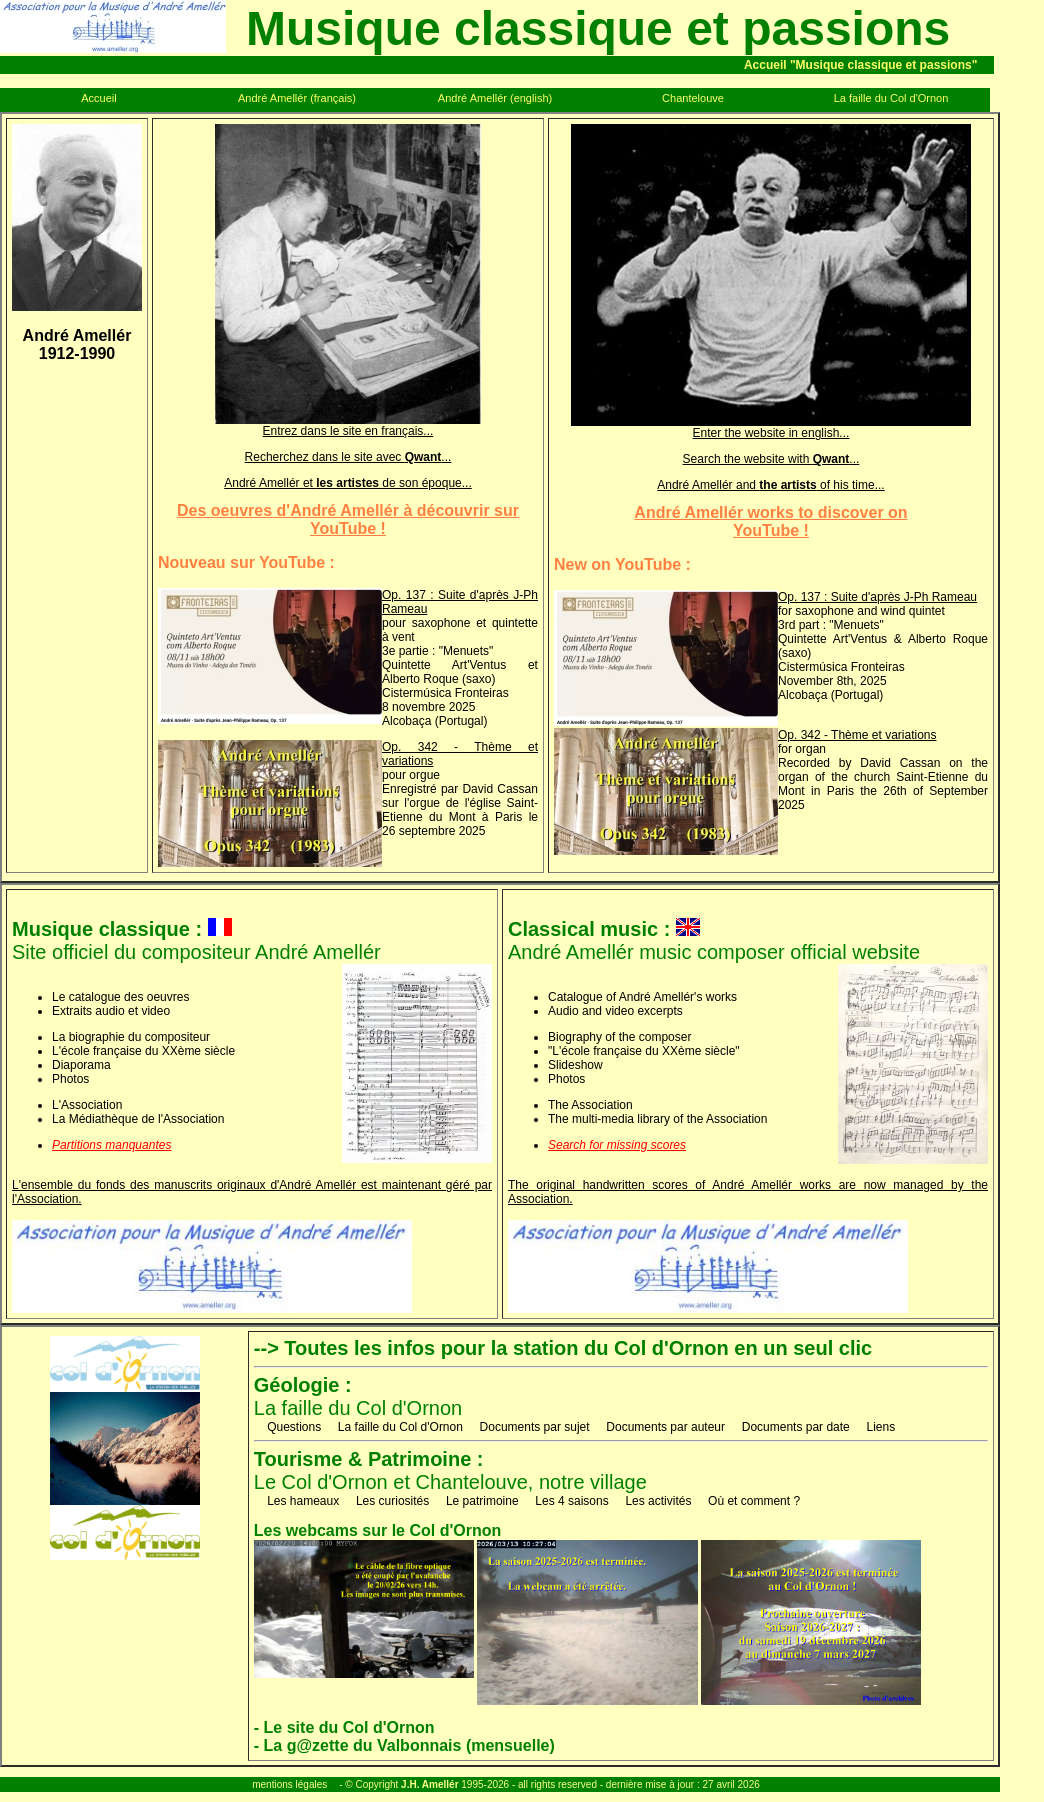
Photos (70, 1079)
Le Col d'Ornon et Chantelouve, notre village (450, 1470)
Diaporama (81, 1065)
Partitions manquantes (111, 1145)
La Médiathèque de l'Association (138, 1119)
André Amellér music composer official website (714, 940)
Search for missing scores (617, 1145)
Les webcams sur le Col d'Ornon (377, 1530)
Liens (880, 1427)
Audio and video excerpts (615, 1011)
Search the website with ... (771, 459)
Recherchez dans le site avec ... (348, 457)
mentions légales (289, 1784)
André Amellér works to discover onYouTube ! (770, 521)
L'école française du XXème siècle (143, 1051)
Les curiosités (392, 1501)
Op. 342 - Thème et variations (857, 735)
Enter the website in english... (771, 427)
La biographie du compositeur (131, 1037)
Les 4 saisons (571, 1501)
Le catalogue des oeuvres (120, 997)
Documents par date (796, 1427)
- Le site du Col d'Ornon (344, 1727)
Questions (294, 1427)
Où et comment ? (754, 1501)
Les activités (658, 1501)
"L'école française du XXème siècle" (644, 1051)
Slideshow (575, 1065)
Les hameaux (303, 1501)
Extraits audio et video (111, 1011)
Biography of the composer (619, 1037)
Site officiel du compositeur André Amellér (196, 940)
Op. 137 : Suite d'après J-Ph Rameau (877, 597)
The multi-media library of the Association (657, 1119)
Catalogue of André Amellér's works (642, 997)
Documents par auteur (665, 1427)
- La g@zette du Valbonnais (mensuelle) (404, 1745)
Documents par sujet (535, 1427)
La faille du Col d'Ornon (358, 1396)
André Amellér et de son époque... (348, 483)
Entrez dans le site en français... (348, 425)
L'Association (87, 1105)
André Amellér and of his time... (770, 485)
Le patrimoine (482, 1501)
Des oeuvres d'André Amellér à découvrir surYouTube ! (348, 519)
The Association (590, 1105)
